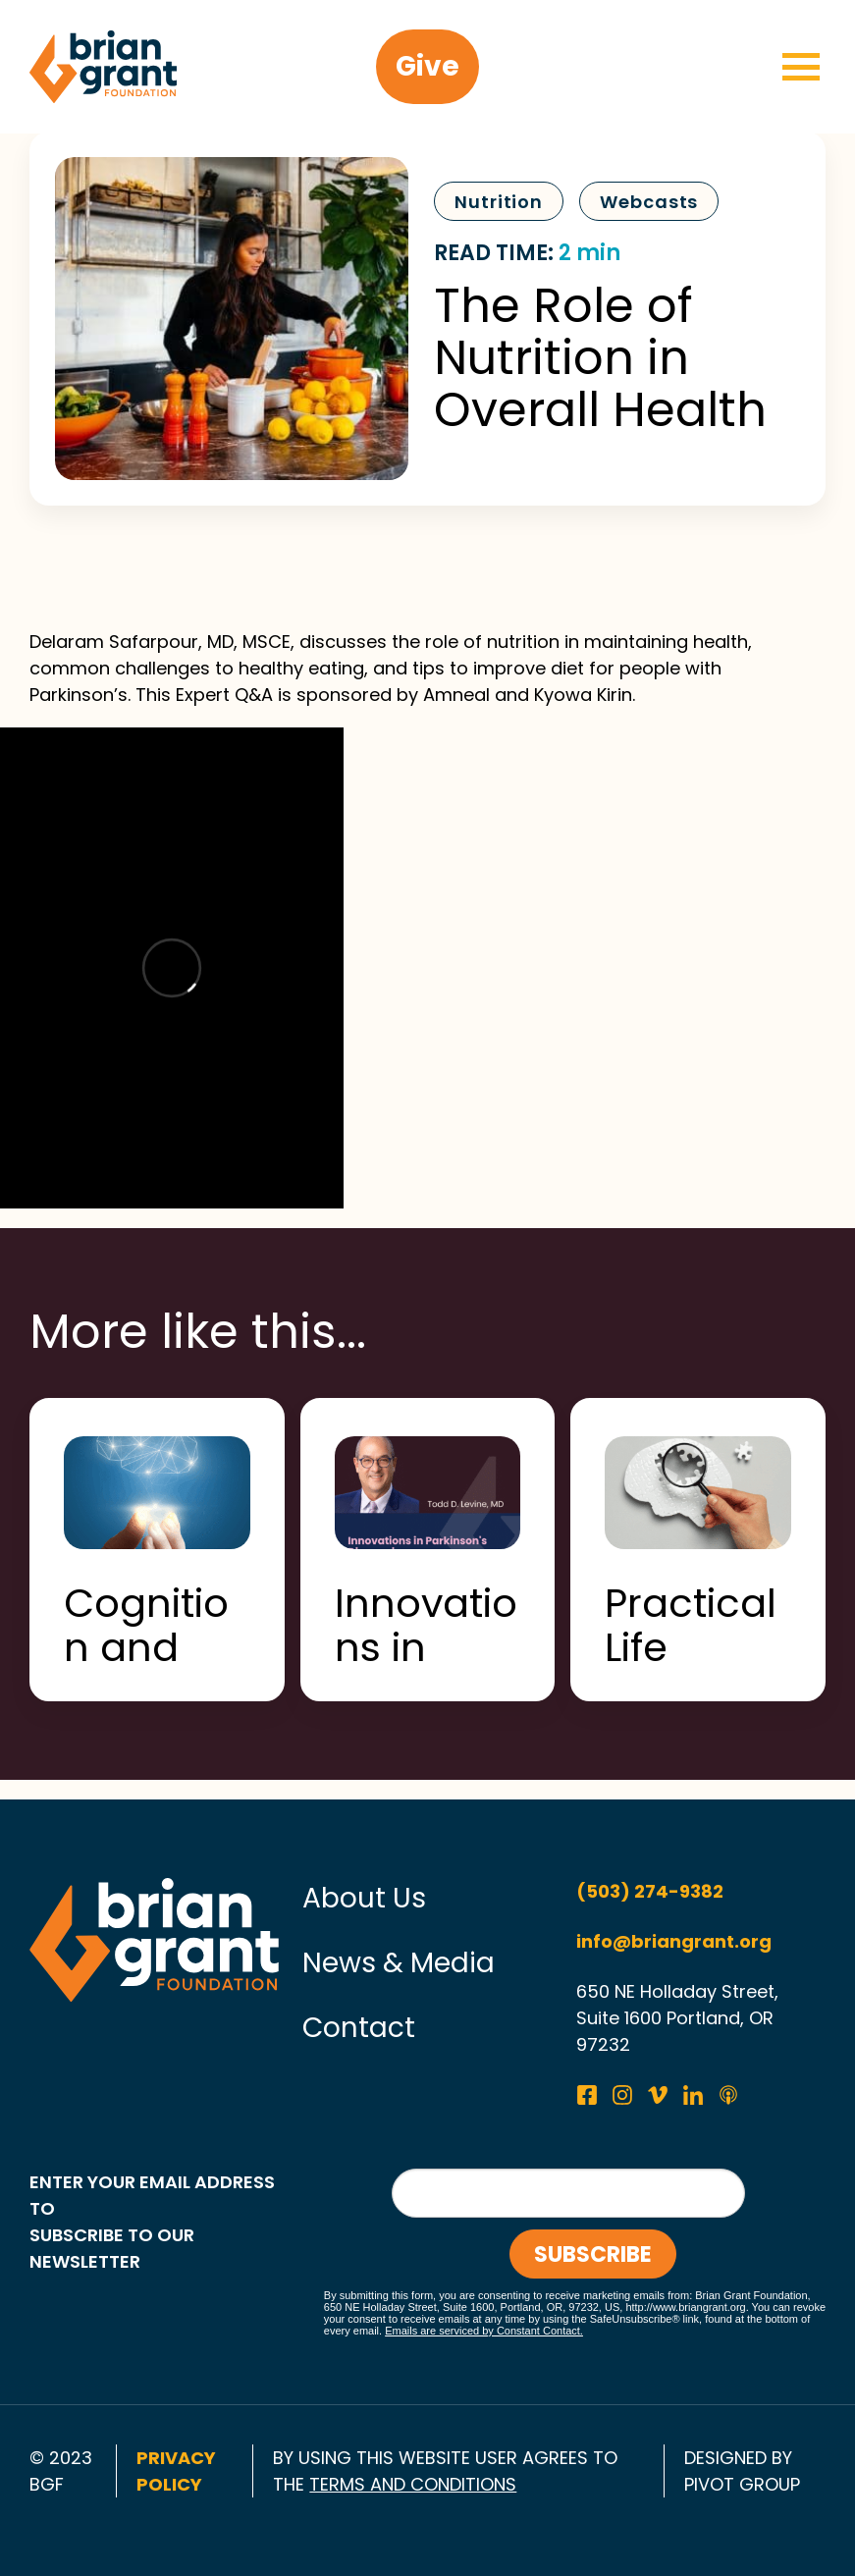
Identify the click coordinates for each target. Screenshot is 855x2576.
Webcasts (649, 201)
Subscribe (593, 2254)
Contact (358, 2028)
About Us (364, 1898)
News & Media (398, 1963)
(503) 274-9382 (649, 1891)
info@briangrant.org (674, 1941)
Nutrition (498, 201)
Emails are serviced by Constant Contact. (484, 2330)
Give (427, 66)
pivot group (742, 2484)
